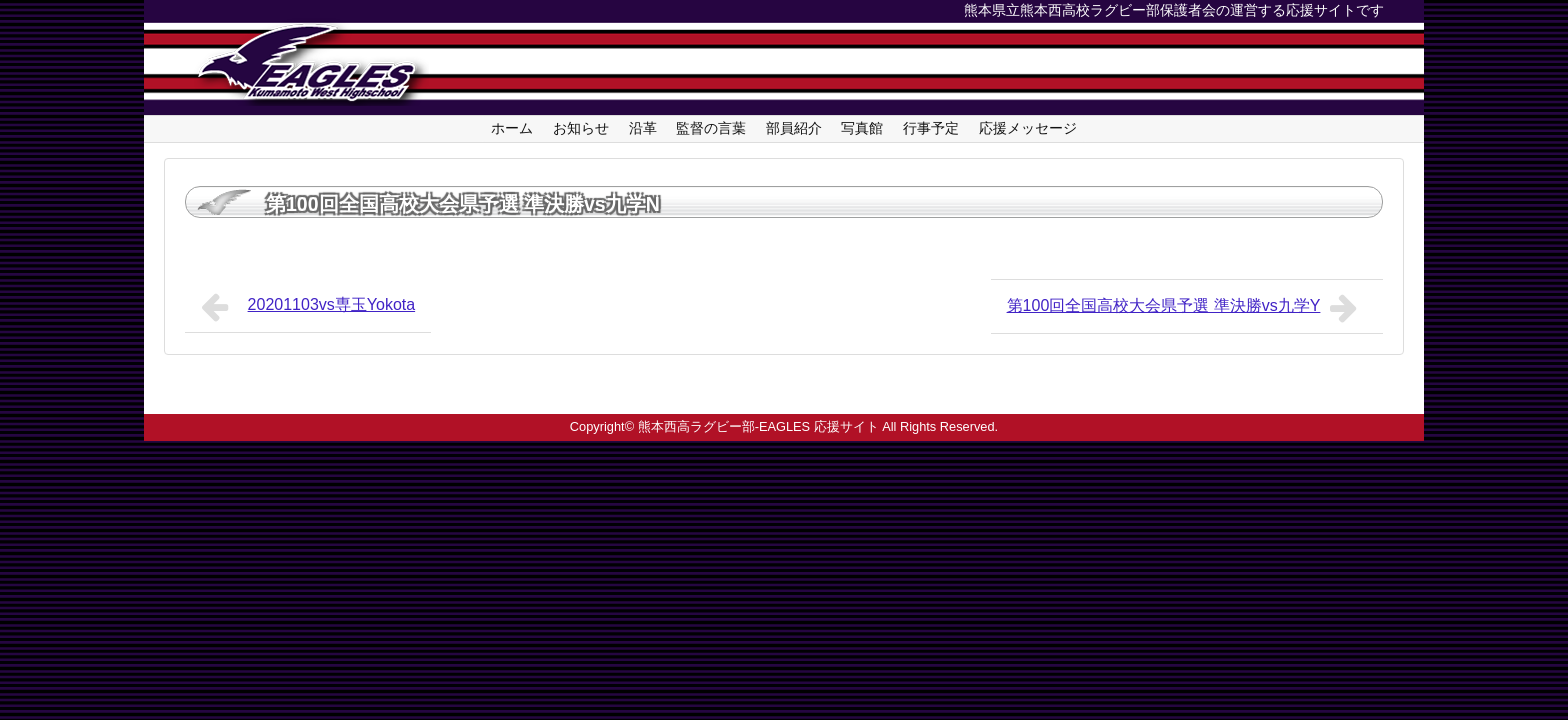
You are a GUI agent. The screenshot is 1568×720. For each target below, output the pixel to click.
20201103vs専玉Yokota (308, 307)
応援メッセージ (1028, 128)
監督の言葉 (711, 128)
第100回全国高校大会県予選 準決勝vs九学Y (1187, 308)
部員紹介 (794, 128)
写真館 (862, 128)
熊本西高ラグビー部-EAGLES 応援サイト (758, 426)
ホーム (512, 128)
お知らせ (581, 128)
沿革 (643, 128)
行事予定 (931, 128)
